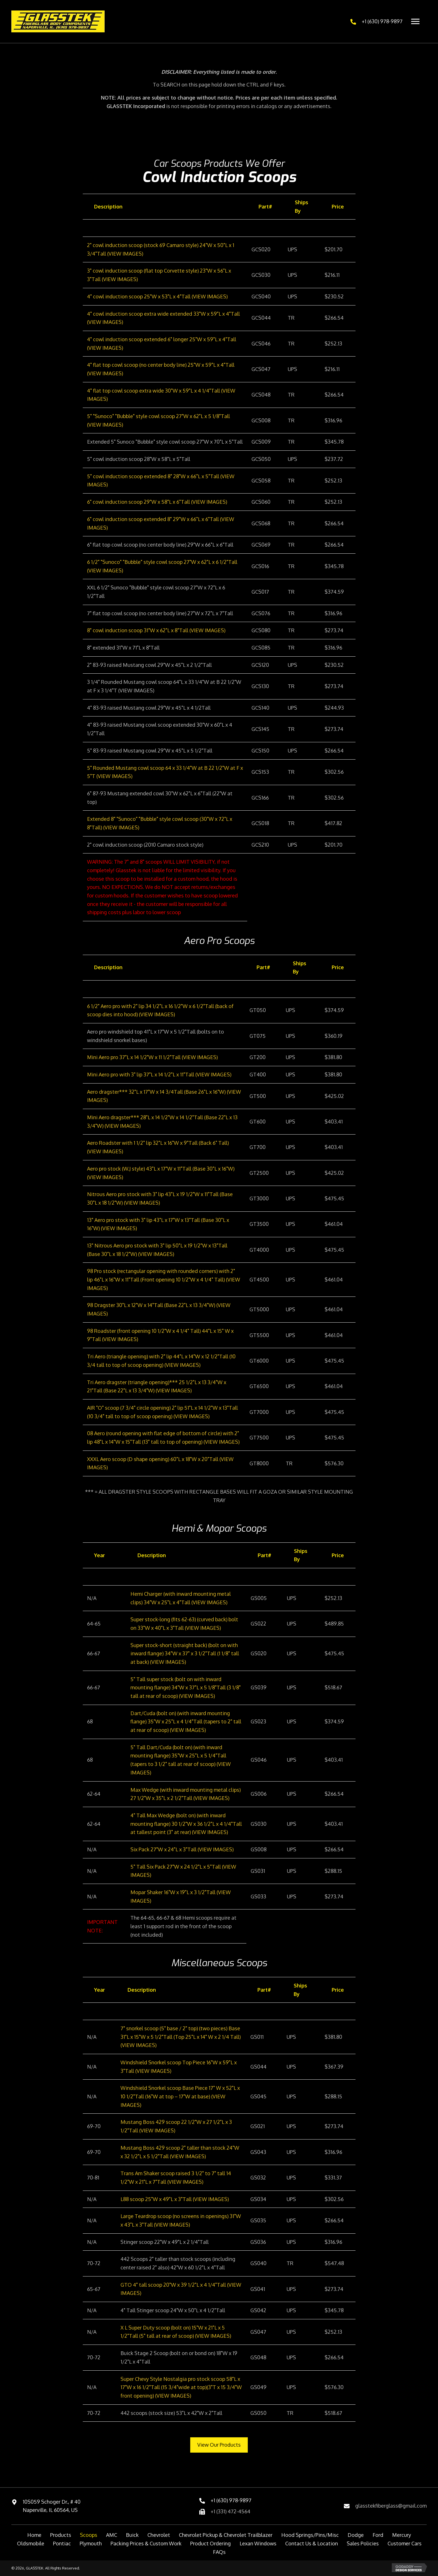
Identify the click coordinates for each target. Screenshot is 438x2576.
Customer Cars (405, 2543)
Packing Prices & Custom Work (146, 2543)
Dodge (356, 2535)
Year (99, 1555)
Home (34, 2535)
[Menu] (415, 21)
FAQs (219, 2552)
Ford (378, 2535)
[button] (219, 2445)
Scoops (88, 2535)
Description (108, 206)
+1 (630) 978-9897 (382, 21)
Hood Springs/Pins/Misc (310, 2535)
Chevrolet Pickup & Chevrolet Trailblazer (225, 2535)
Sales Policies (363, 2543)
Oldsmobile (30, 2543)
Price (338, 206)
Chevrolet (158, 2535)
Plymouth (91, 2543)
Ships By (301, 206)
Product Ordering (210, 2543)
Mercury (401, 2535)
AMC (111, 2535)
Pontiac (62, 2543)
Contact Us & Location (311, 2543)
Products (60, 2535)
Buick (132, 2535)
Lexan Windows (258, 2543)
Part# (265, 206)
